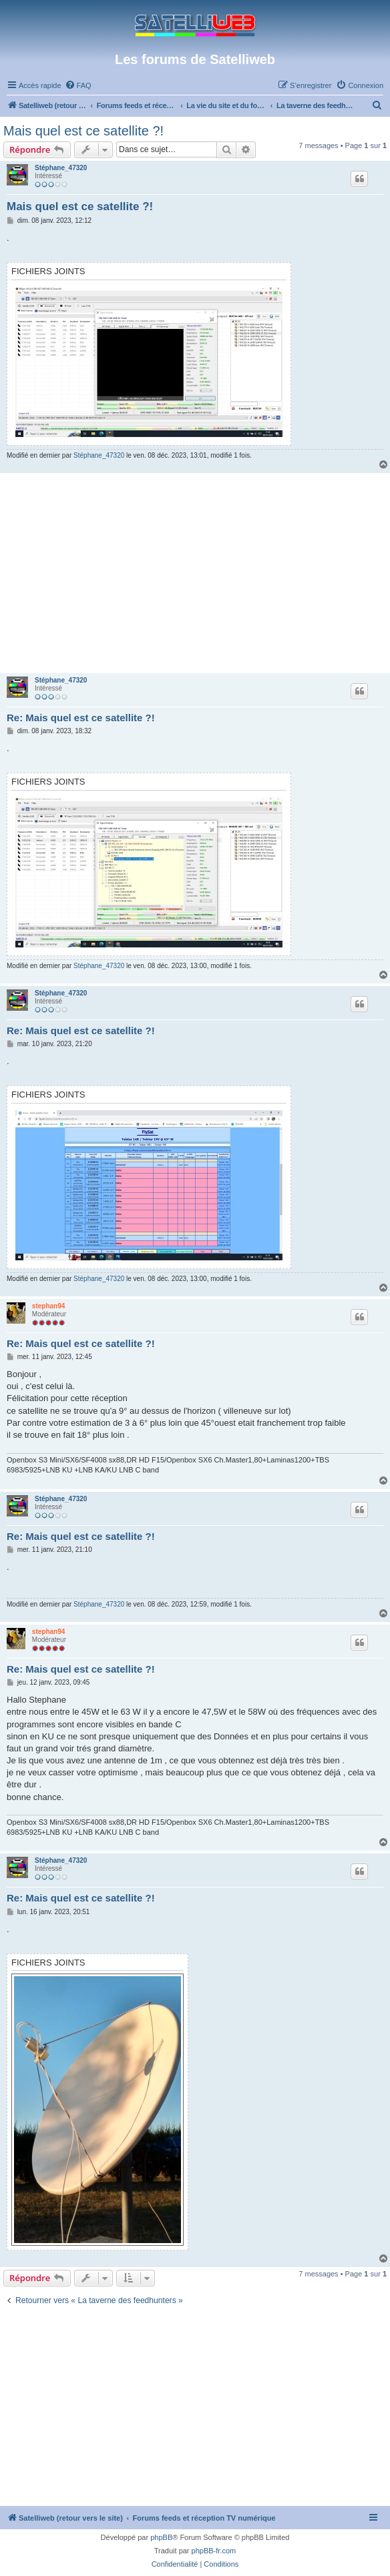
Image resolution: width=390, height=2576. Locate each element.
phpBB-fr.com (214, 2551)
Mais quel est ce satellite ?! (83, 130)
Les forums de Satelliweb (195, 59)
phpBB (161, 2537)
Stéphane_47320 (61, 167)
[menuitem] (78, 85)
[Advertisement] (195, 573)
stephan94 (48, 1306)
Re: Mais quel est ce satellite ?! (81, 717)
